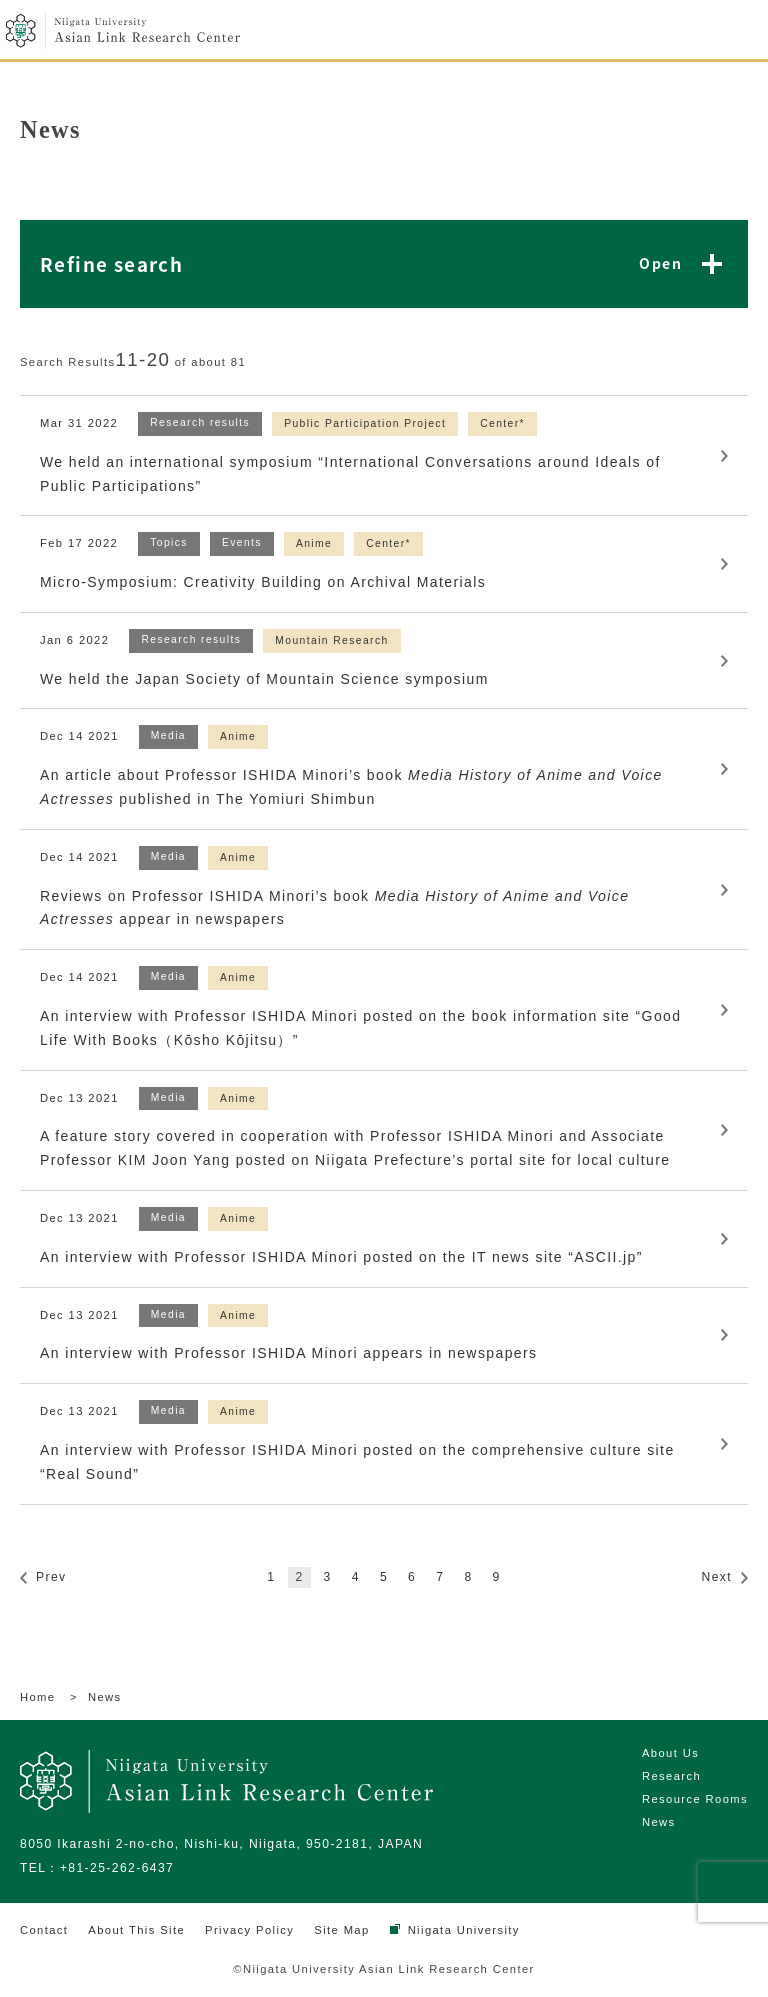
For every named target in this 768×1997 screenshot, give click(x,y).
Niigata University (464, 1930)
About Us (670, 1753)
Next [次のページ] (716, 1577)
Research (671, 1776)
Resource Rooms (695, 1799)
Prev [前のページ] (51, 1577)
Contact (44, 1930)
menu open (736, 32)
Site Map (341, 1930)
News (659, 1822)
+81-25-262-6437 (117, 1868)
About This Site (136, 1930)
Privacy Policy (249, 1930)
